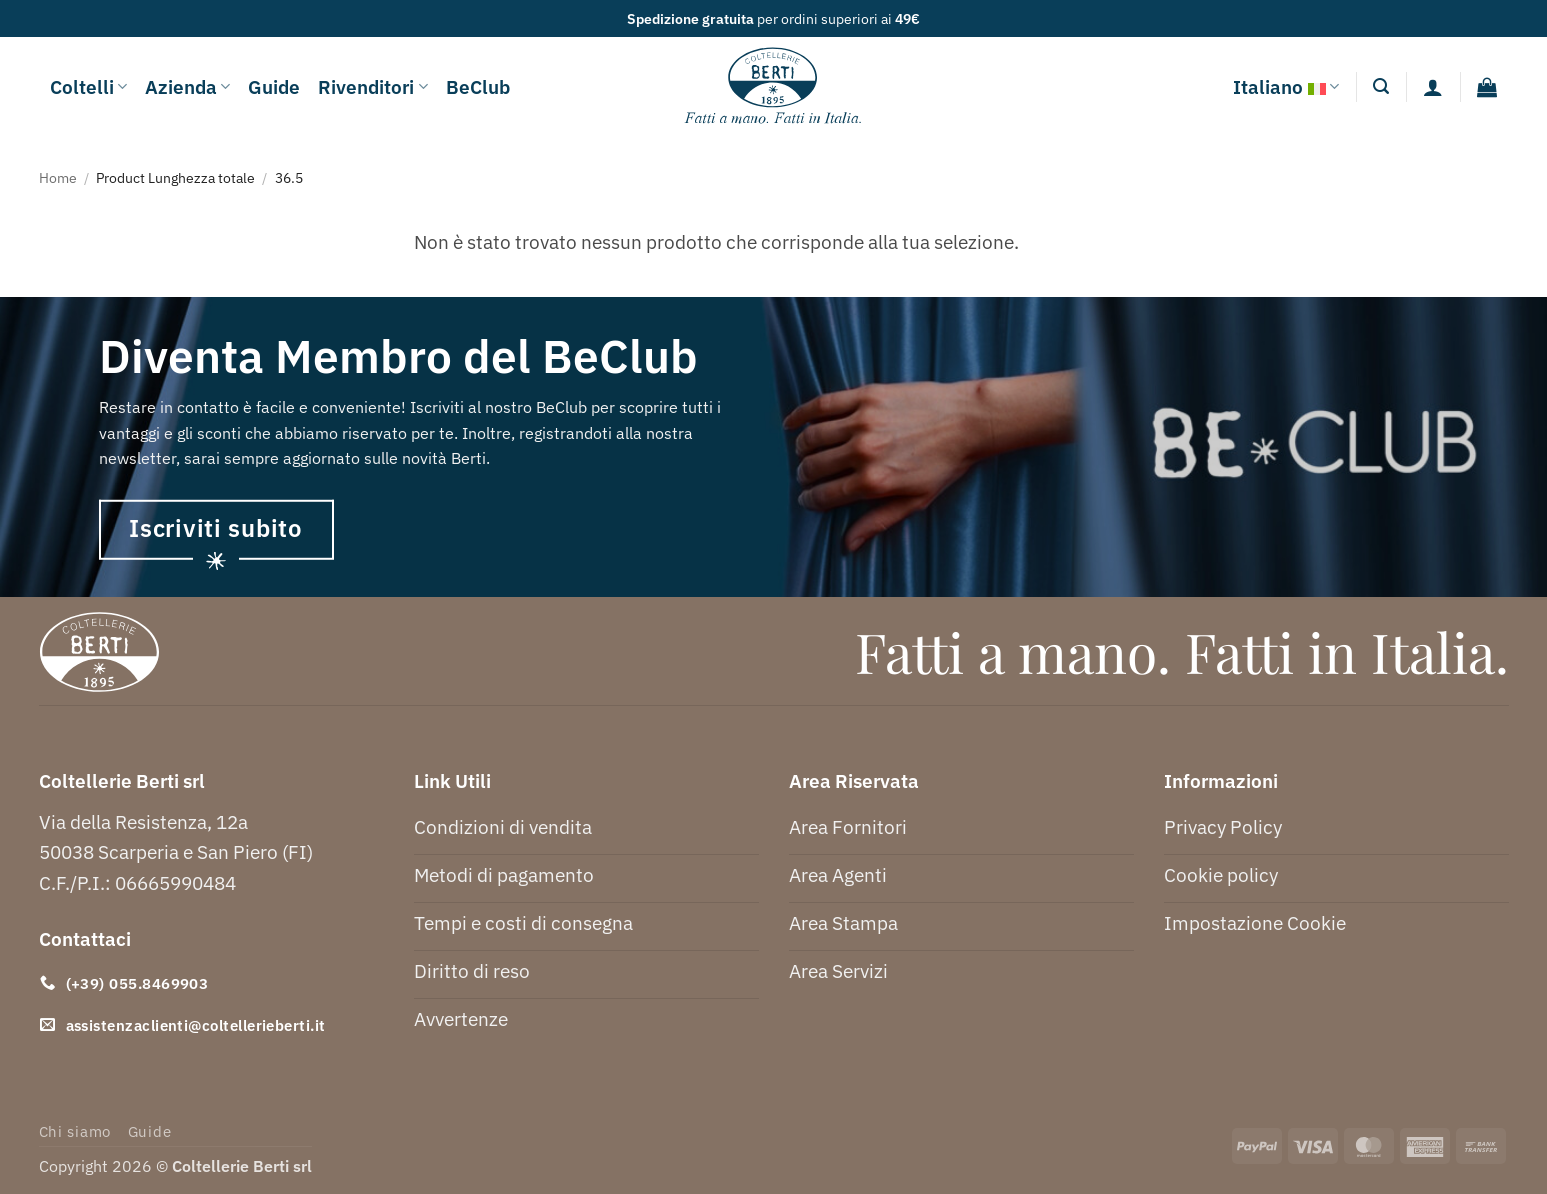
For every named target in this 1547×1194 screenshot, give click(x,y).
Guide (274, 86)
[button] (1381, 86)
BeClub (478, 86)
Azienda (187, 86)
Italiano (1286, 87)
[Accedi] (1433, 87)
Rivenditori (372, 86)
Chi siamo (75, 1131)
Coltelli (88, 86)
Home (58, 177)
